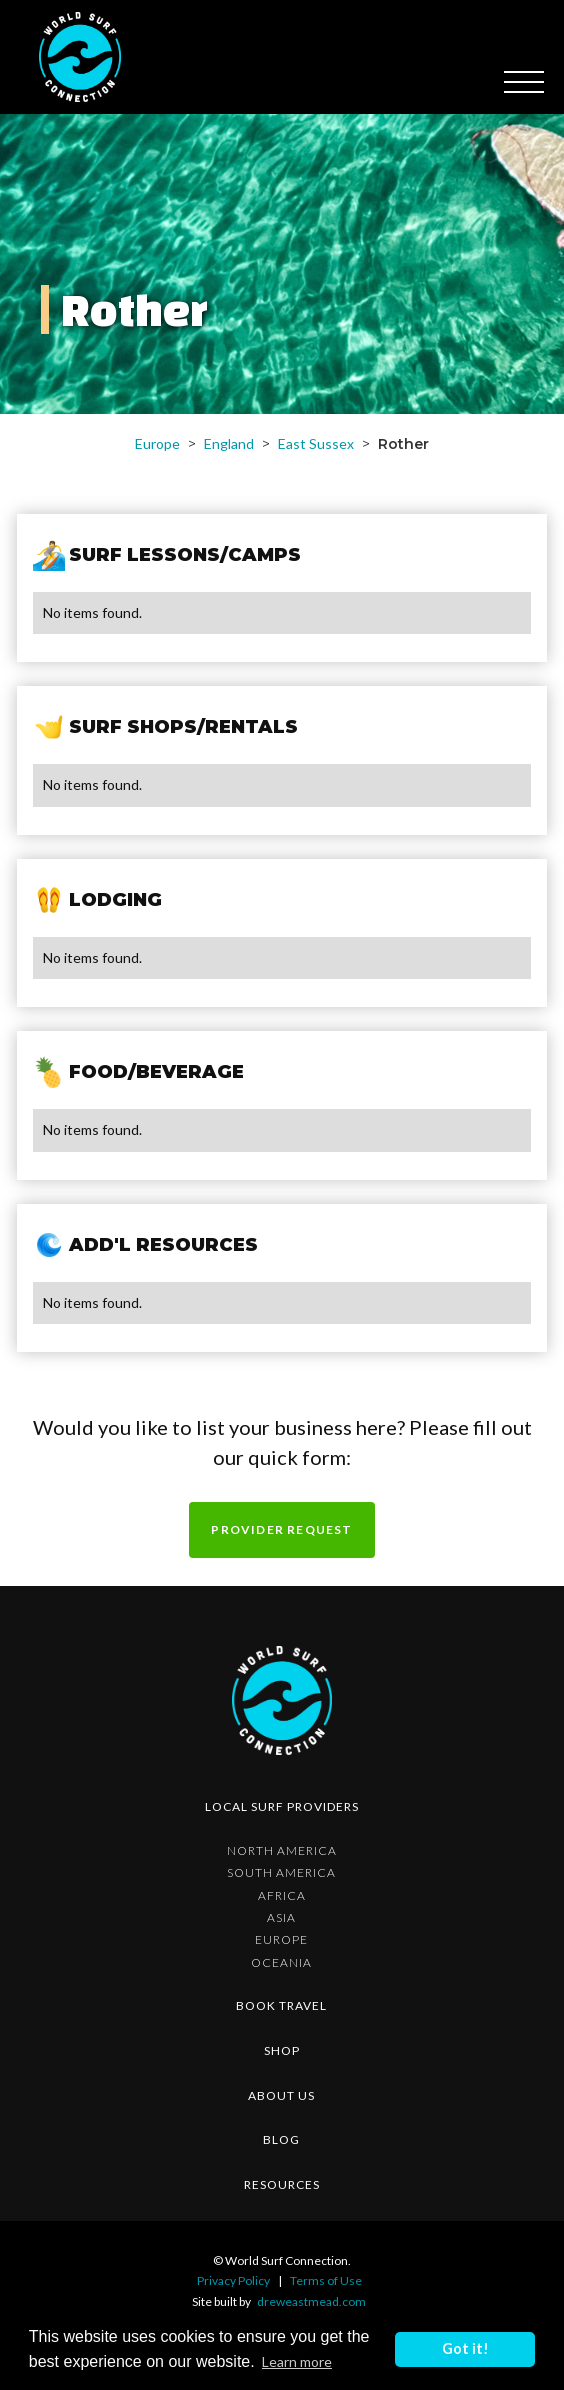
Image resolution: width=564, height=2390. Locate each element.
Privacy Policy (233, 2280)
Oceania (281, 1963)
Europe (157, 443)
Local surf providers (282, 1806)
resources (282, 2184)
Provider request (281, 1529)
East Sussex (316, 443)
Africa (282, 1896)
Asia (281, 1918)
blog (281, 2139)
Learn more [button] (297, 2361)
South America (281, 1873)
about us (281, 2095)
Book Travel (281, 2005)
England (229, 443)
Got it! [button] (465, 2348)
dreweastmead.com (311, 2301)
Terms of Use (326, 2280)
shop (282, 2050)
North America (282, 1851)
